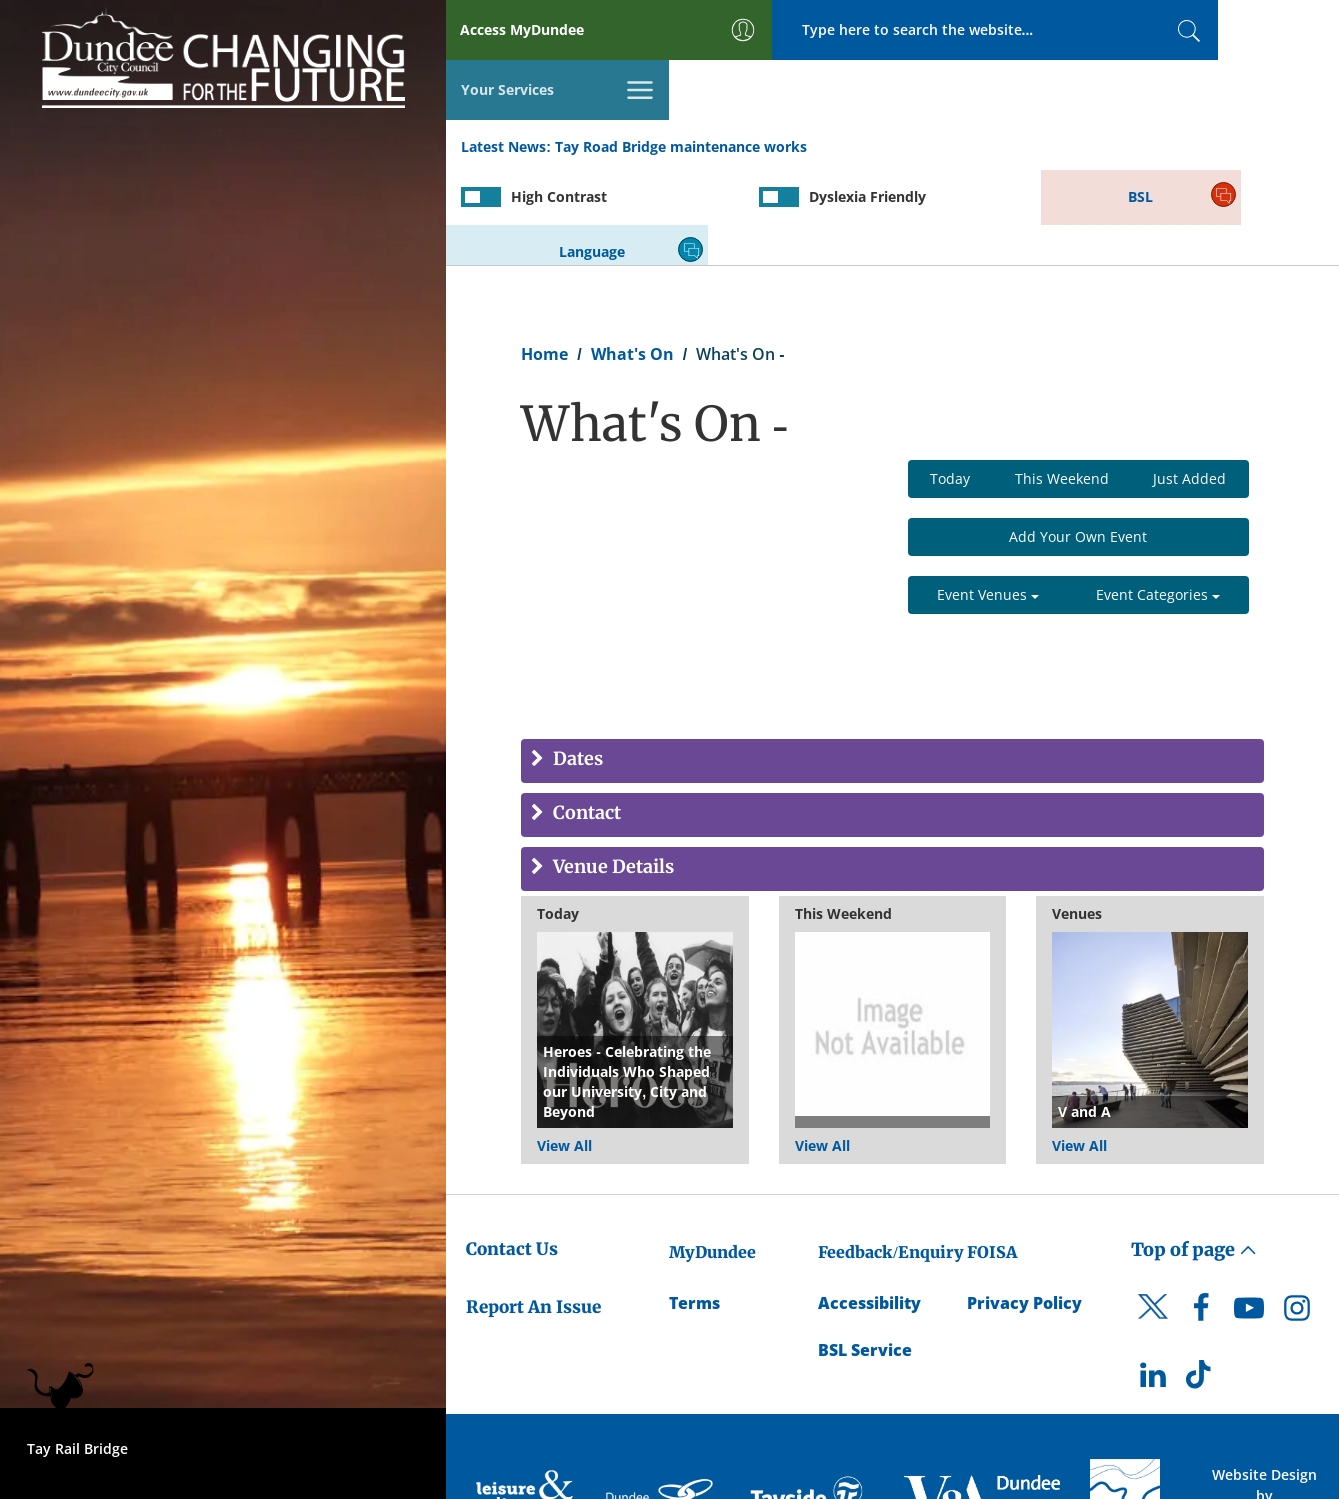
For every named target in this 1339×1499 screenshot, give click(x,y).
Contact (585, 716)
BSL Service (865, 1252)
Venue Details (611, 770)
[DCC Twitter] (1153, 1227)
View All (564, 1047)
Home (544, 256)
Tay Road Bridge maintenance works (681, 88)
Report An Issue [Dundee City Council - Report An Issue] (533, 1209)
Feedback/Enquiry (890, 1154)
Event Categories (1158, 497)
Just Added (1189, 381)
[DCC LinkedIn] (1153, 1283)
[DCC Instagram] (1297, 1215)
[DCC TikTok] (1201, 1283)
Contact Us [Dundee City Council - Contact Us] (512, 1151)
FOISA (992, 1154)
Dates (576, 662)
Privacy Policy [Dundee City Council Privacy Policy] (1024, 1205)
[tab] (892, 664)
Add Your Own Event (1078, 439)
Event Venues (988, 497)
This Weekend (1062, 381)
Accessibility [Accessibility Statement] (869, 1205)
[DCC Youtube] (1249, 1215)
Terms (694, 1205)
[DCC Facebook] (1201, 1215)
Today (950, 381)
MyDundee (712, 1154)
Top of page (1194, 1151)
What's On (632, 256)
